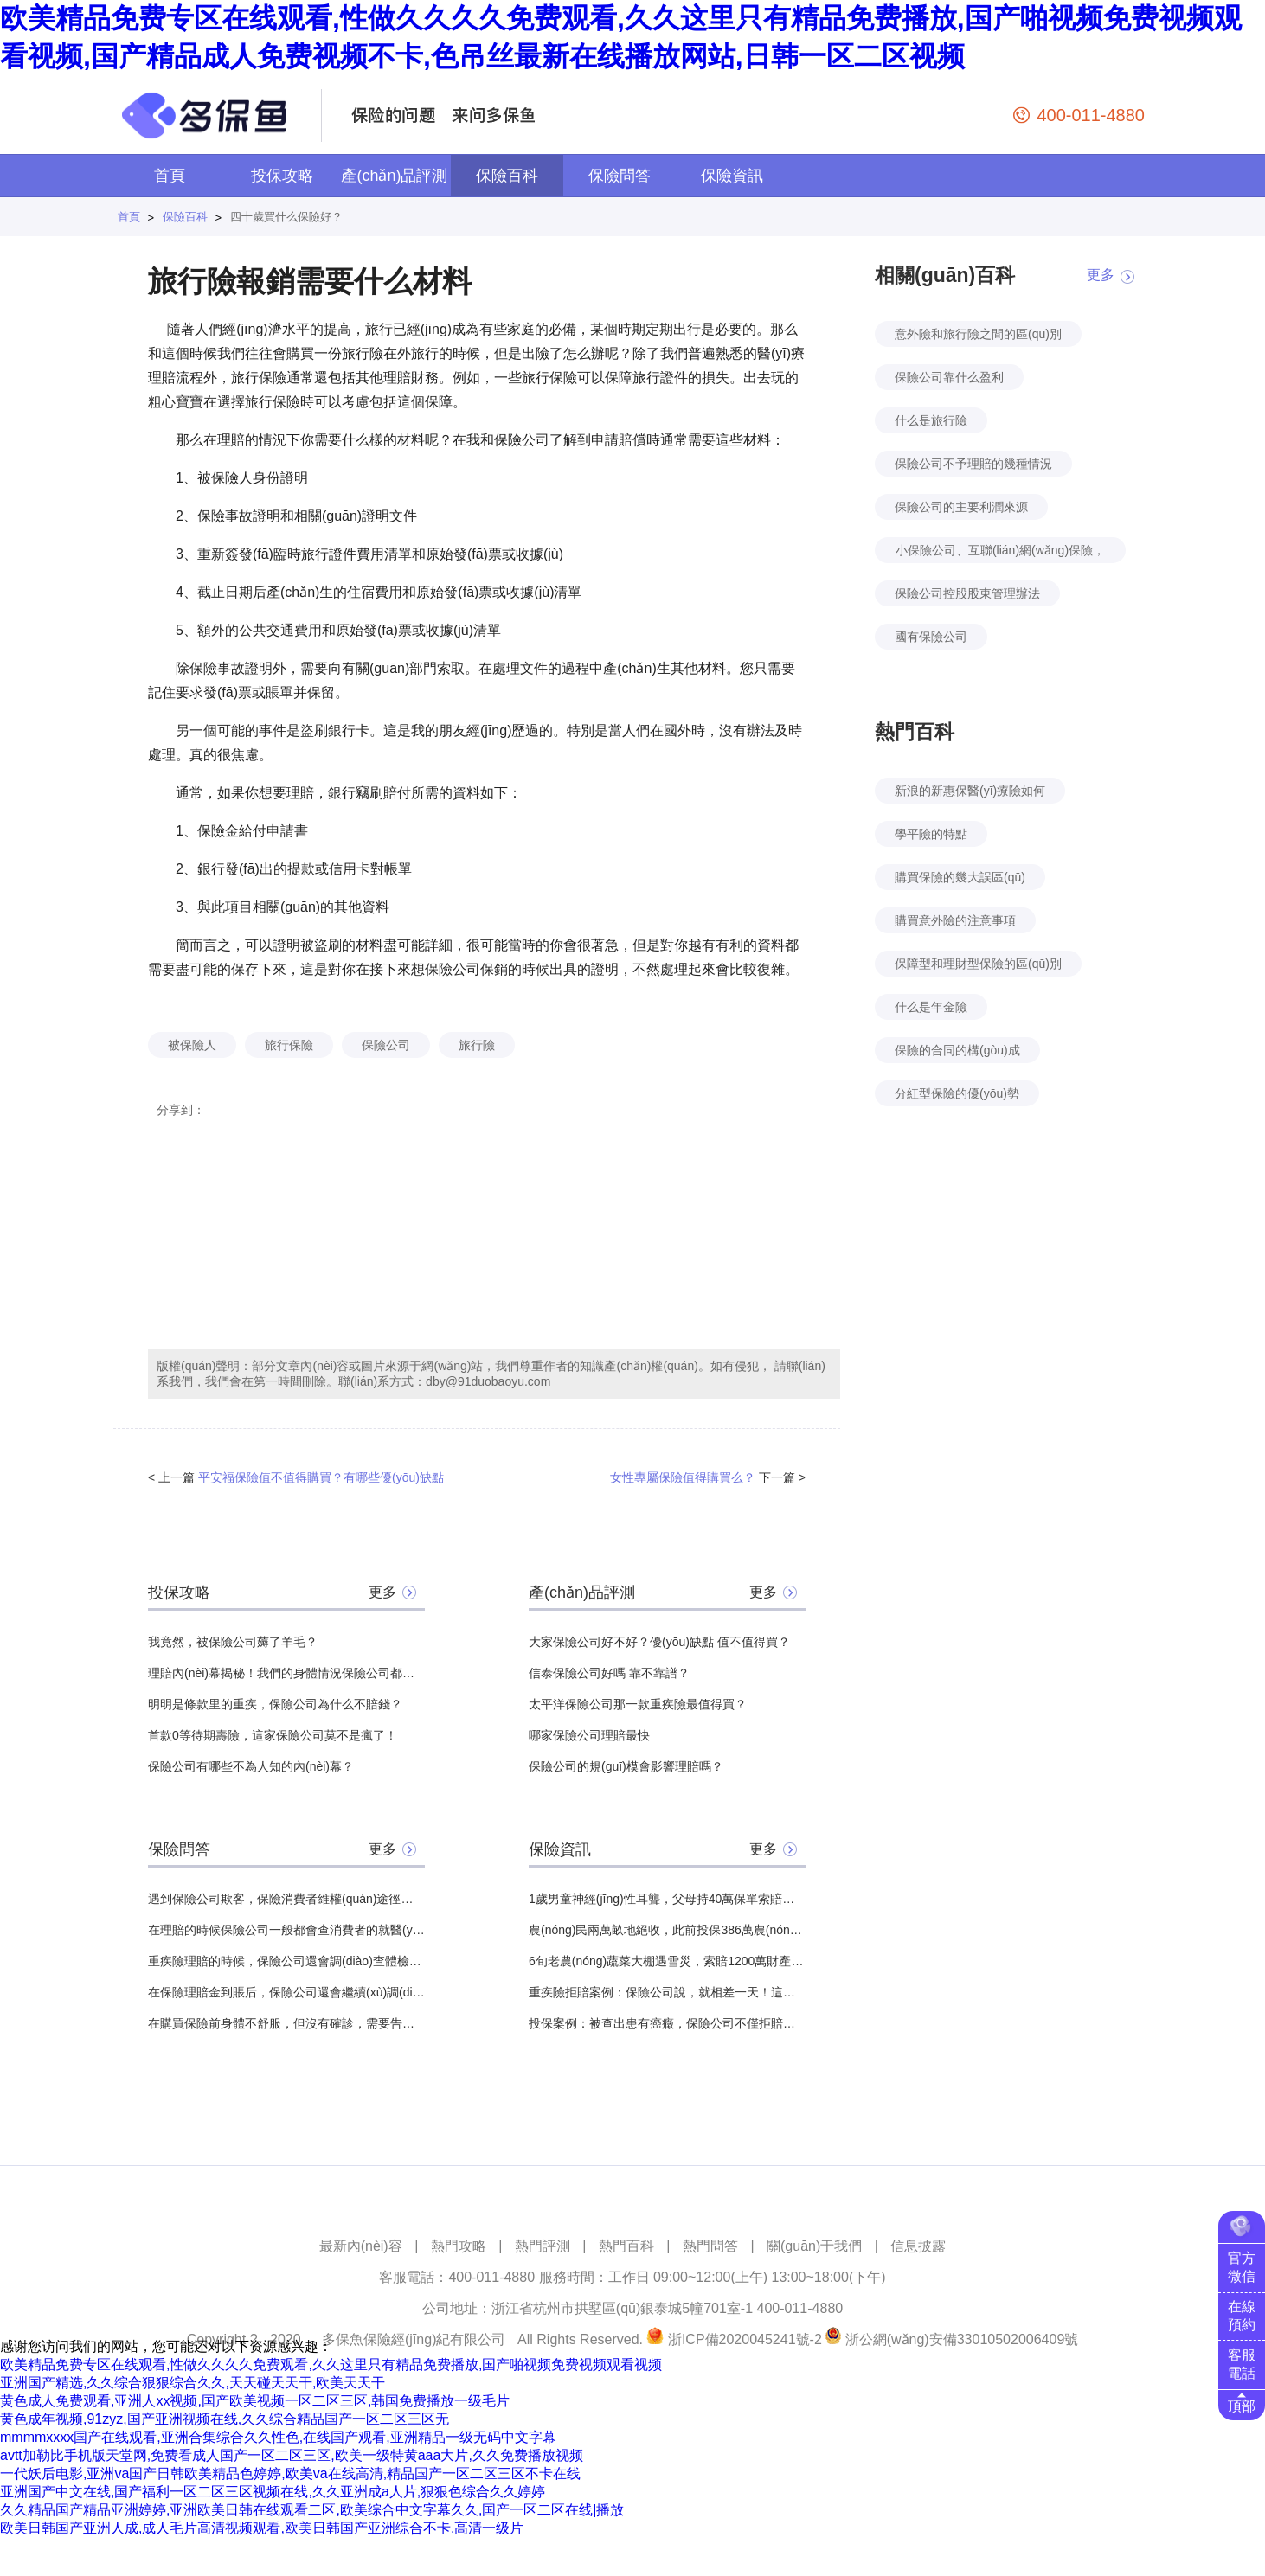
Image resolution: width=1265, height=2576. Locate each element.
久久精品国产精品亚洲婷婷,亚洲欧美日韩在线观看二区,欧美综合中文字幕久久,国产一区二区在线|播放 (312, 2509)
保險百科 (507, 175)
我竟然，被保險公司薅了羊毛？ (233, 1642)
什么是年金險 (931, 1007)
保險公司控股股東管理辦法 (967, 593)
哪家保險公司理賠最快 (589, 1735)
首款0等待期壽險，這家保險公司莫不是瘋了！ (272, 1735)
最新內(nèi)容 (360, 2246)
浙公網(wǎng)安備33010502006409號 (962, 2339)
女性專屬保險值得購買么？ (682, 1477)
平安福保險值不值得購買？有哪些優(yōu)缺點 (321, 1477)
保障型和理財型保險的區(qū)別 (978, 964)
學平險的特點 (931, 834)
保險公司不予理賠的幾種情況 (973, 464)
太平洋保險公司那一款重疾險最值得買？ (638, 1704)
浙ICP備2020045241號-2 (745, 2339)
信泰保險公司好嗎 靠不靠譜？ (609, 1673)
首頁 (169, 175)
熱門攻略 (458, 2246)
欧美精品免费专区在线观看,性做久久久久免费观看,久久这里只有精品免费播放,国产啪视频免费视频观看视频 (331, 2364)
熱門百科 (626, 2246)
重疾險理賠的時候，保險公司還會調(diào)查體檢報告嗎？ (286, 1961)
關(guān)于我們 (814, 2246)
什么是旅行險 (931, 420)
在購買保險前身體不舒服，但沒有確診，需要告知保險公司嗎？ (286, 2023)
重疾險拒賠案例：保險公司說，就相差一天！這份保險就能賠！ (667, 1992)
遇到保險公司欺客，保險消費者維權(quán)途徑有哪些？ (286, 1899)
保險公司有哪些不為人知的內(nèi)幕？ (251, 1766)
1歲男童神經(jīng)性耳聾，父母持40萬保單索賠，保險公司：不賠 (667, 1899)
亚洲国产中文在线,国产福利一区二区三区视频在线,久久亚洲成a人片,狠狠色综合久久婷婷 (272, 2491)
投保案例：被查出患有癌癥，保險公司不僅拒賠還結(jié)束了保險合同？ (667, 2023)
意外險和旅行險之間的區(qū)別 (978, 334)
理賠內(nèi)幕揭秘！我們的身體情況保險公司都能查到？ (286, 1673)
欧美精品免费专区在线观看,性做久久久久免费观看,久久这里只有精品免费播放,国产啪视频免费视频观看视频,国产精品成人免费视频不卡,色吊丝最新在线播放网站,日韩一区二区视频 (621, 37)
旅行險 (477, 1045)
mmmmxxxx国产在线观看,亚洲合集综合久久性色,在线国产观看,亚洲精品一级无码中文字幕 (278, 2437)
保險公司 (386, 1045)
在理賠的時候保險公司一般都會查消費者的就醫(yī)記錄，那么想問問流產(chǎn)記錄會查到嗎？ (286, 1930)
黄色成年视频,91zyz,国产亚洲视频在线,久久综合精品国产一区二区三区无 (224, 2419)
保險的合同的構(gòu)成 (957, 1050)
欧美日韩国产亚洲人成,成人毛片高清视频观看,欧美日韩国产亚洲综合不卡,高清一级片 (261, 2528)
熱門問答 (710, 2246)
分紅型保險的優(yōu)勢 (957, 1093)
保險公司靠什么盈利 (949, 377)
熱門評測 (542, 2246)
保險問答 (619, 175)
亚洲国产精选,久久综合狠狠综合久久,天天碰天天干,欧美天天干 (192, 2382)
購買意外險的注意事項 (955, 920)
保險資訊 (732, 175)
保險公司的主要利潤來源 (961, 507)
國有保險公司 (931, 637)
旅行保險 (289, 1045)
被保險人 (192, 1045)
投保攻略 (282, 175)
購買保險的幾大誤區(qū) (960, 877)
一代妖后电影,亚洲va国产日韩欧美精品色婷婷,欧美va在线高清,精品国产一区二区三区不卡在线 (290, 2473)
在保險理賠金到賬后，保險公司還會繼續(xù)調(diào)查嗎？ (286, 1992)
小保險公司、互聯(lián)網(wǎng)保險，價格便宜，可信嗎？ (1000, 553)
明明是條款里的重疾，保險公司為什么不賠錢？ (275, 1704)
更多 (382, 1592)
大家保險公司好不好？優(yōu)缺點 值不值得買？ (659, 1642)
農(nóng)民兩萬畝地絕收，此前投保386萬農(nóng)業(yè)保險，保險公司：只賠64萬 (667, 1930)
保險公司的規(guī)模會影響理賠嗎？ (626, 1766)
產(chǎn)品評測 (394, 175)
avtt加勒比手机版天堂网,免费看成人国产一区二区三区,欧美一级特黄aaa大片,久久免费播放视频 (291, 2455)
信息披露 (918, 2246)
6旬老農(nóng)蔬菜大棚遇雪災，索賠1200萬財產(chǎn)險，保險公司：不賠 (667, 1961)
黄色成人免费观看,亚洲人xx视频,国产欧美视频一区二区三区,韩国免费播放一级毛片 (255, 2400)
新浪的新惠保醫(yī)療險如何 (970, 791)
